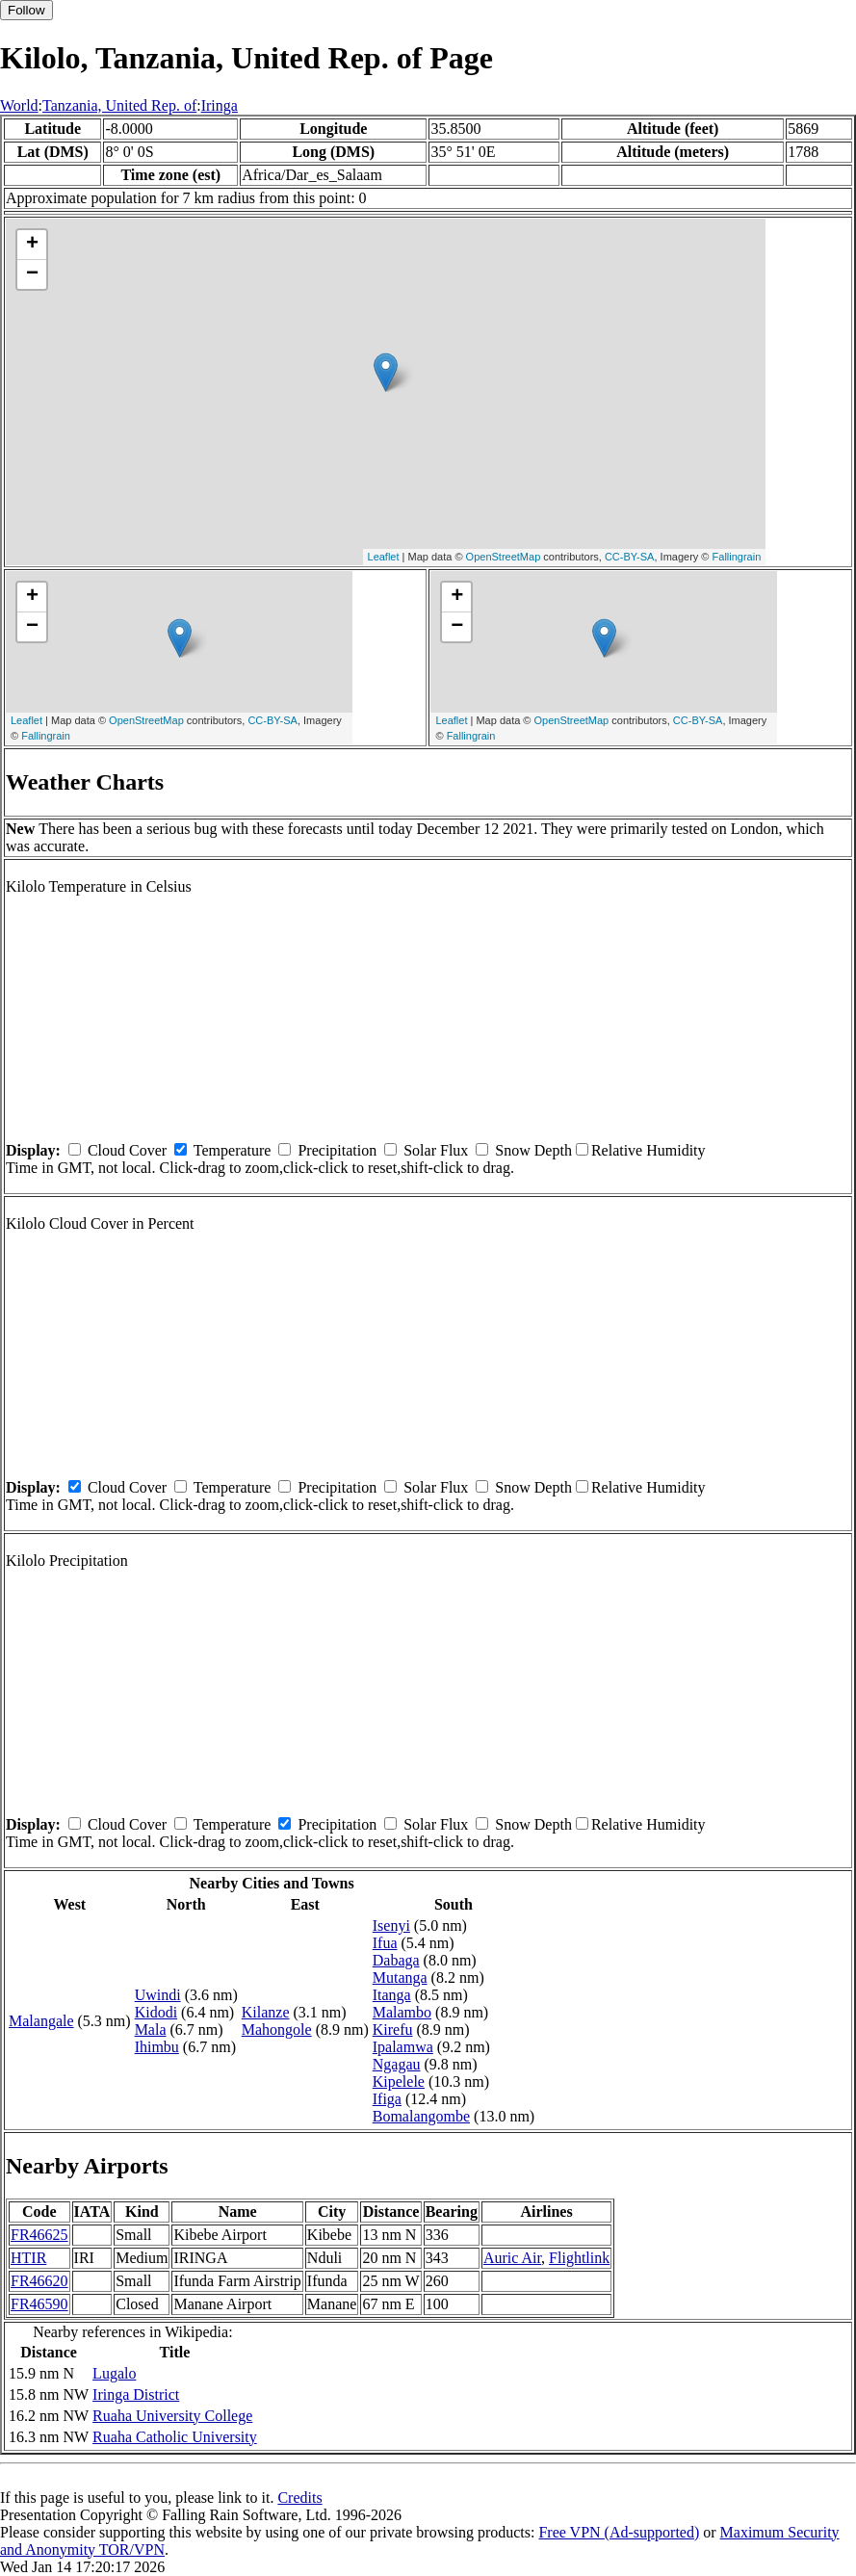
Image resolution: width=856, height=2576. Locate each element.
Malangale (41, 2021)
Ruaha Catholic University (174, 2437)
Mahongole (277, 2029)
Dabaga (396, 1960)
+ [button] (32, 244)
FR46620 (39, 2281)
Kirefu (393, 2029)
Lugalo (114, 2373)
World (19, 105)
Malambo (402, 2012)
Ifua (385, 1943)
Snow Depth (533, 1150)
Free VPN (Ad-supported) (618, 2532)
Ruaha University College (172, 2415)
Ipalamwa (403, 2047)
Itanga (392, 1995)
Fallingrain (737, 556)
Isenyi (391, 1925)
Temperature (233, 1150)
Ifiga (387, 2099)
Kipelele (399, 2081)
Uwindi (158, 1995)
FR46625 (39, 2234)
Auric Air (512, 2258)
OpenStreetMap (503, 556)
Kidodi (156, 2012)
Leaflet (384, 556)
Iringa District (135, 2394)
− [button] (32, 274)
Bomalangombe (421, 2116)
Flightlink (579, 2258)
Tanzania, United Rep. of (119, 105)
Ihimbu (157, 2047)
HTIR (28, 2258)
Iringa (219, 105)
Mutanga (400, 1977)
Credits (299, 2497)
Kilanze (266, 2012)
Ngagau (397, 2064)
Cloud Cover (127, 1150)
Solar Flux (435, 1150)
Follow (26, 10)
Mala (151, 2029)
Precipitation (337, 1150)
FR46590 (39, 2304)
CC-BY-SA (630, 556)
